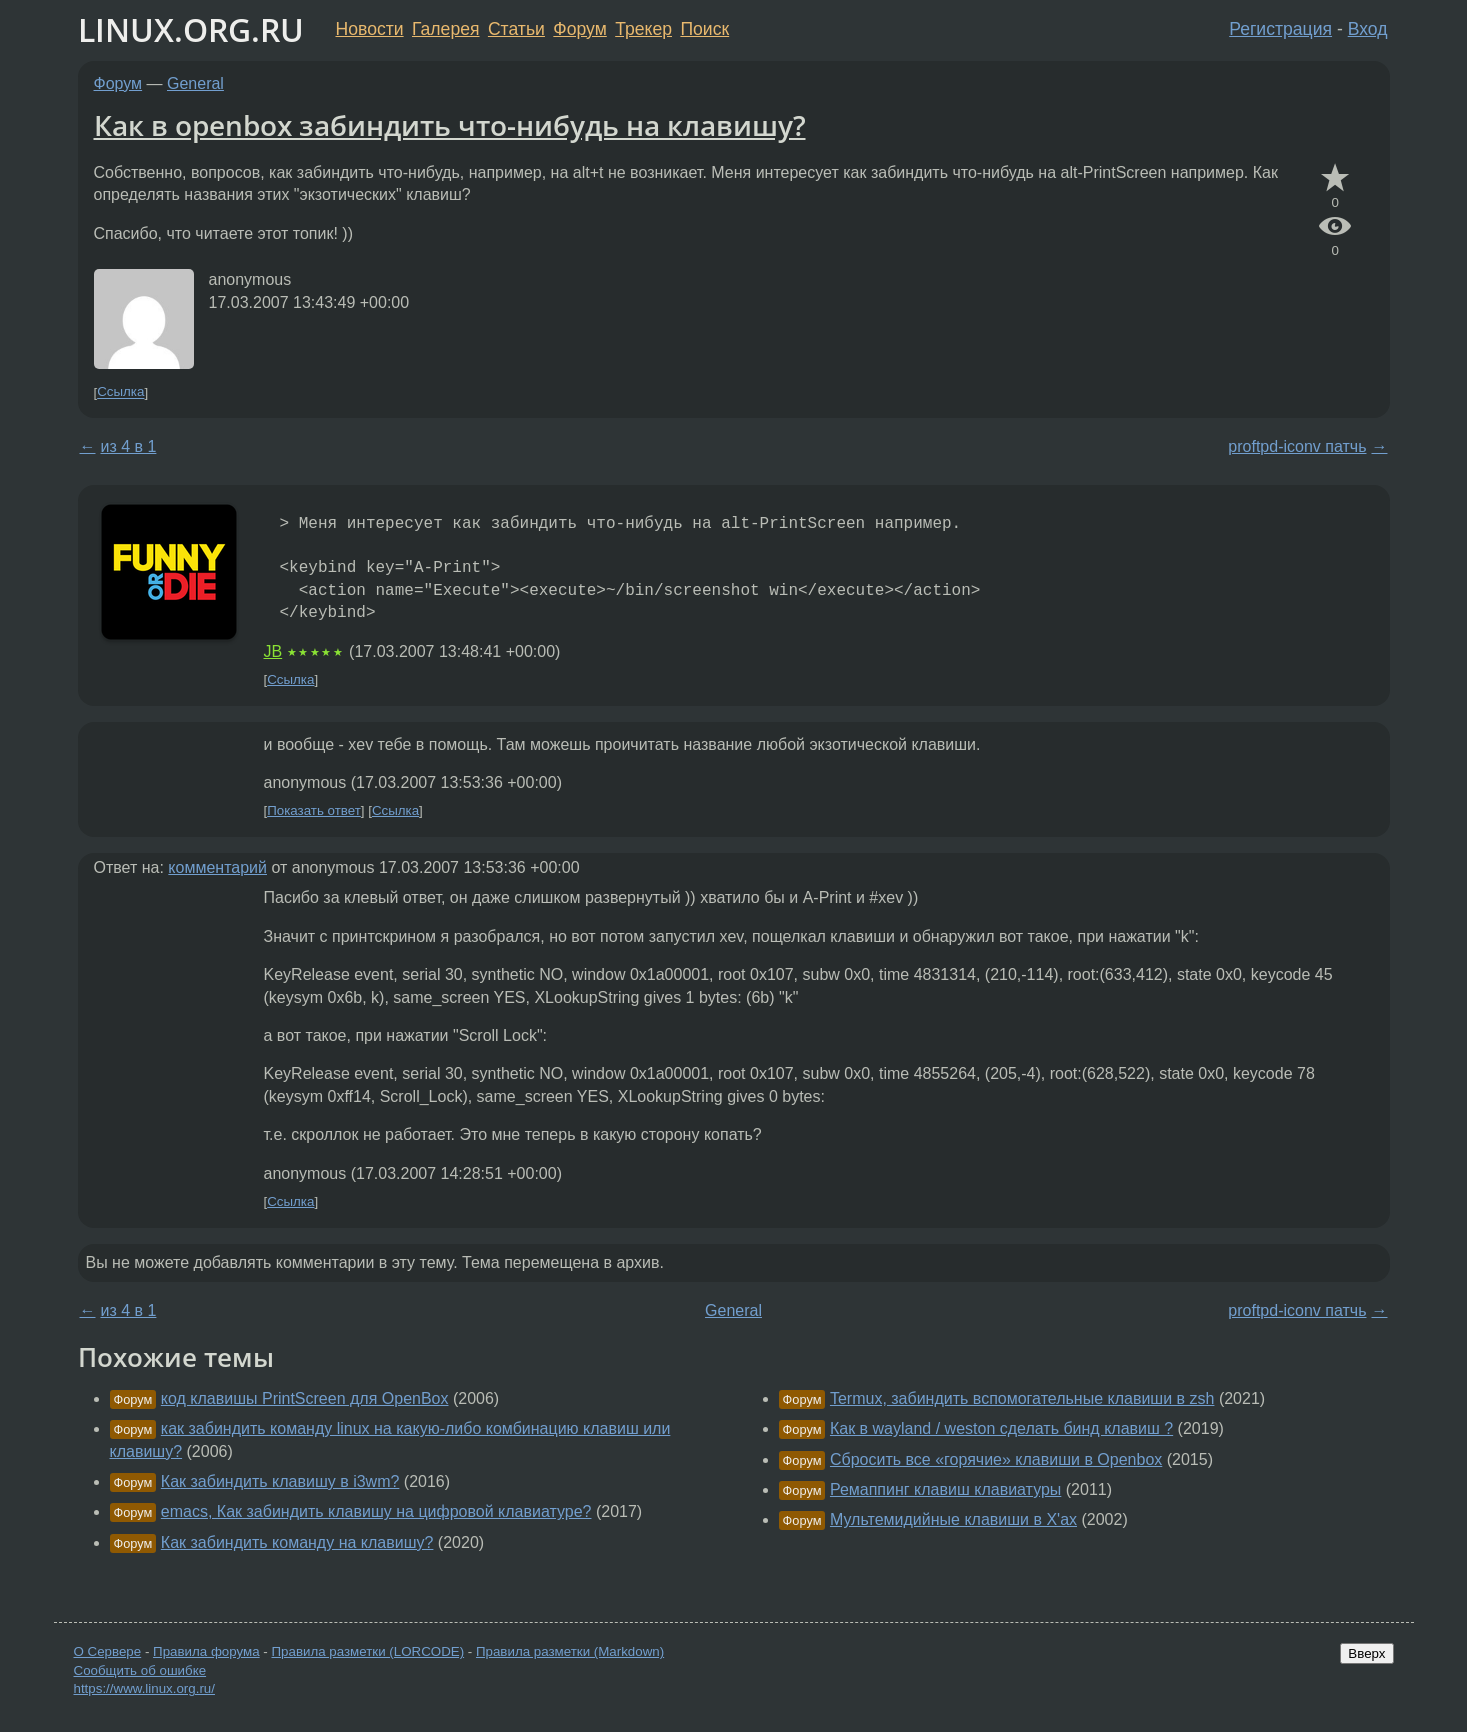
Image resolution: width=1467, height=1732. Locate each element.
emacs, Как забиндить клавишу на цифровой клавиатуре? (376, 1511)
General (195, 83)
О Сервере (108, 1651)
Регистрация (1280, 29)
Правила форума (206, 1651)
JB (273, 651)
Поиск (704, 29)
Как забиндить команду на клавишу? (297, 1542)
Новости (370, 29)
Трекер (643, 29)
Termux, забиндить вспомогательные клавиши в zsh (1022, 1398)
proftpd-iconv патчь (1297, 446)
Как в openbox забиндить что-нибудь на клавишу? (450, 125)
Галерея (445, 29)
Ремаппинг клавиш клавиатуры (945, 1489)
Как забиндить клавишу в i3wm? (280, 1481)
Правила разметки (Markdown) (570, 1651)
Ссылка (120, 392)
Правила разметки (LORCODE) (367, 1651)
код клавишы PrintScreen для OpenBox (305, 1398)
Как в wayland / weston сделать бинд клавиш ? (1001, 1428)
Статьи (516, 29)
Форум (579, 29)
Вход (1368, 29)
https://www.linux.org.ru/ (144, 1688)
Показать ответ (314, 810)
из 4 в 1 (129, 446)
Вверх (1366, 1653)
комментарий (217, 867)
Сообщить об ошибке (140, 1670)
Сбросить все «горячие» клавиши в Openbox (996, 1459)
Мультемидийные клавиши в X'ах (953, 1519)
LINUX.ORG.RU (191, 29)
